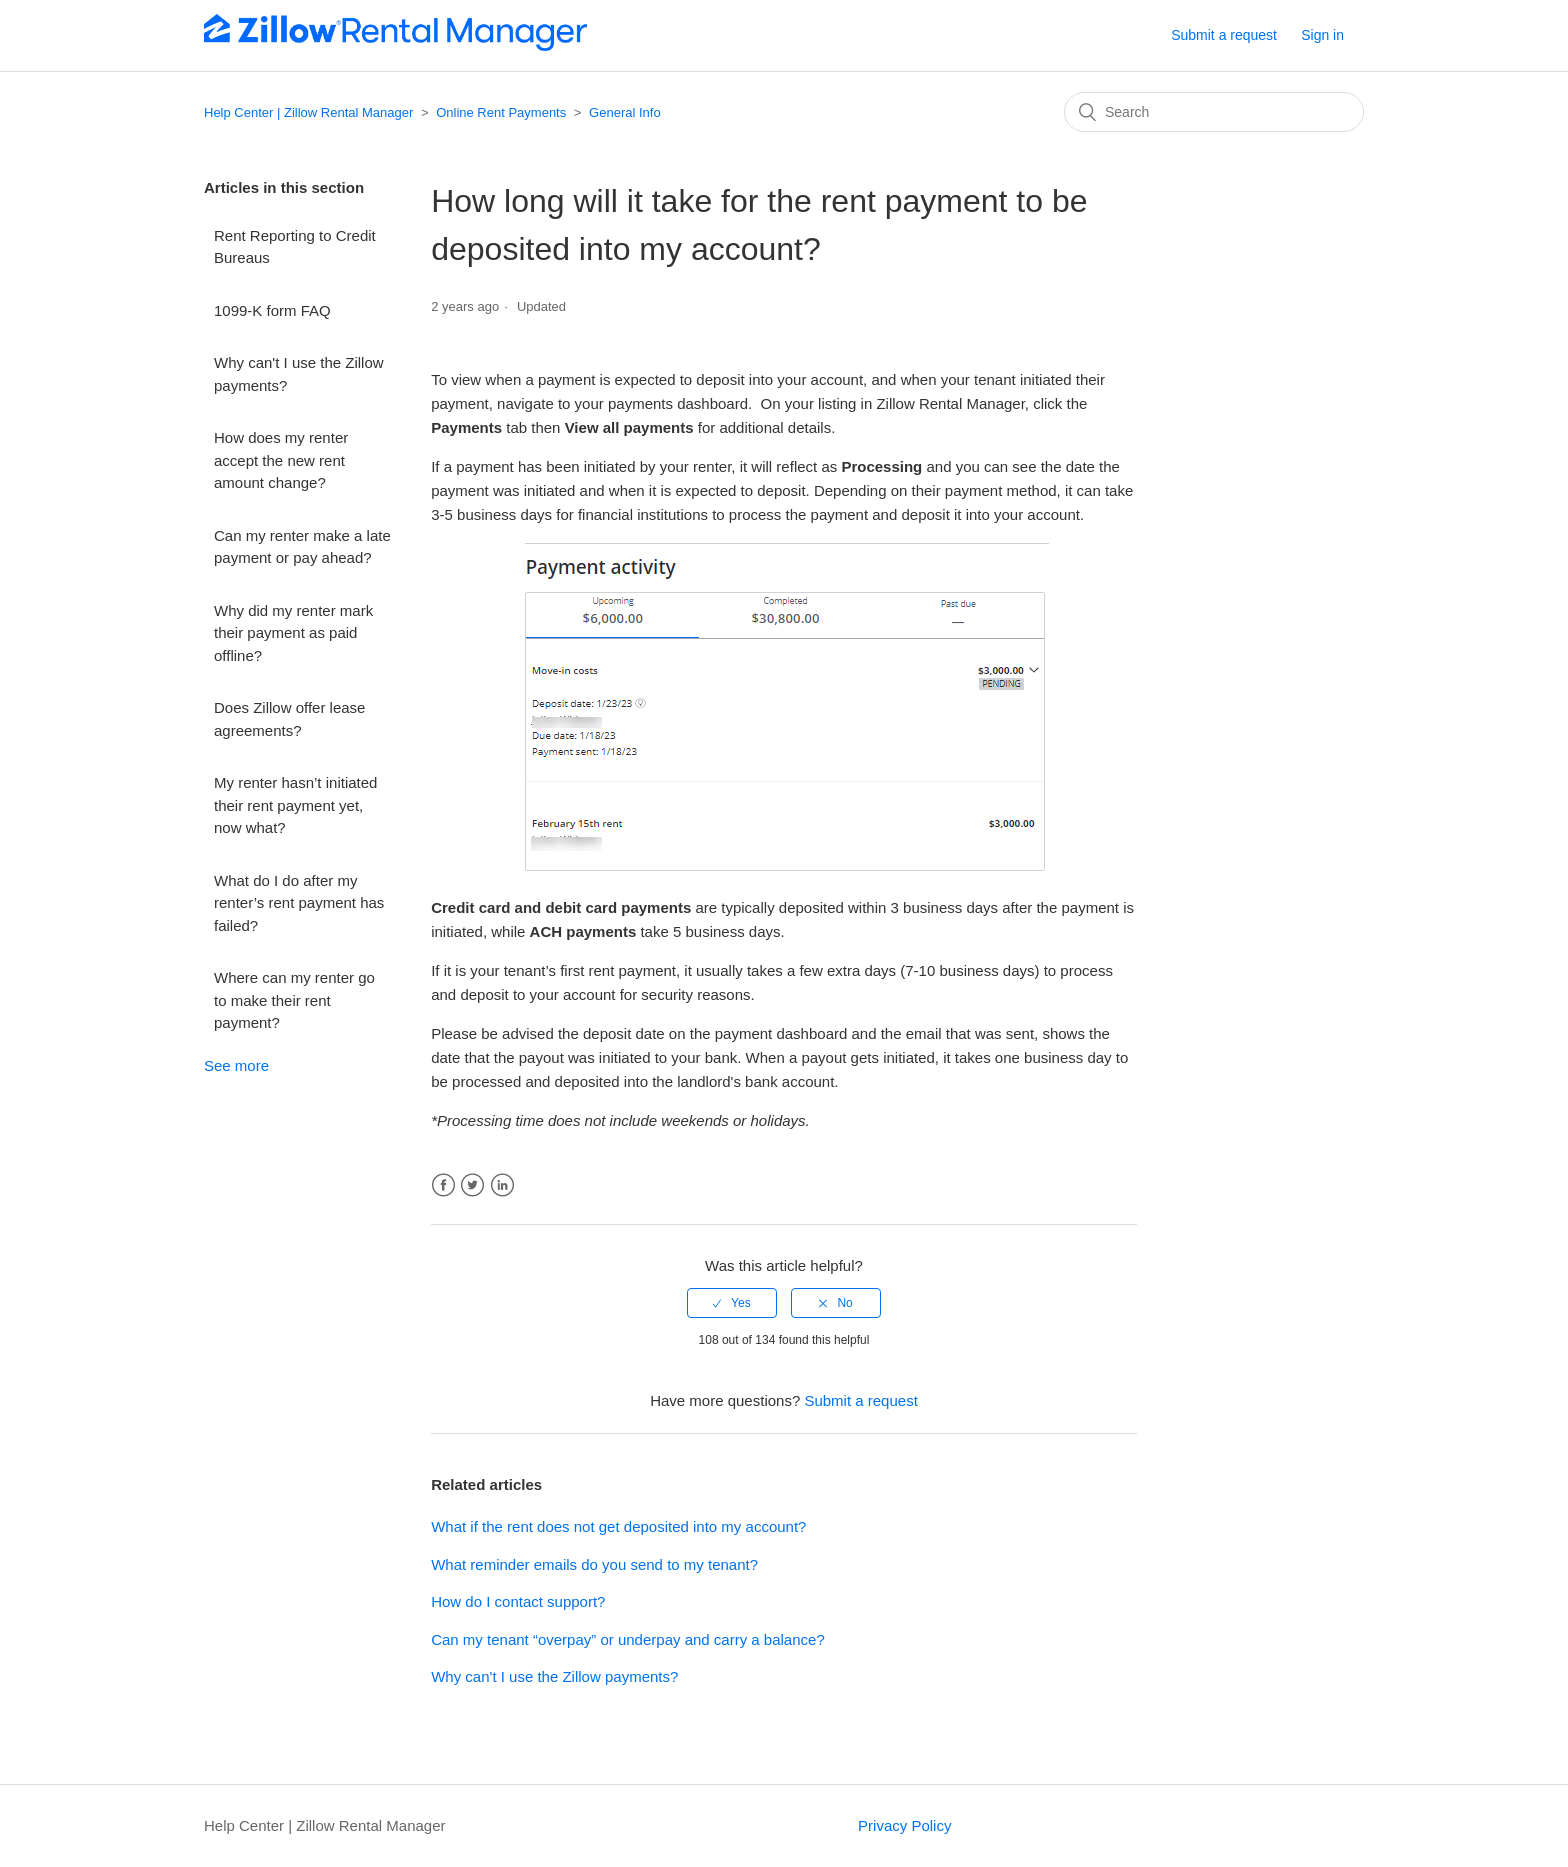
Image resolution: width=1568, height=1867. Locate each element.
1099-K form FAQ (272, 310)
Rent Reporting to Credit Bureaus (295, 247)
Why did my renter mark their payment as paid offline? (293, 633)
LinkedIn (502, 1185)
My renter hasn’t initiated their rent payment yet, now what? (295, 805)
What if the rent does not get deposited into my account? (618, 1526)
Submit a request (1224, 35)
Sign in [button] (1322, 35)
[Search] (1214, 112)
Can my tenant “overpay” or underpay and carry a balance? (628, 1639)
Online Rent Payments (501, 112)
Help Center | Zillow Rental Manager (308, 112)
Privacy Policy (904, 1825)
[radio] (732, 1303)
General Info (625, 112)
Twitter (472, 1185)
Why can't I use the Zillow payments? (299, 374)
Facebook (443, 1185)
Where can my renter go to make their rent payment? (294, 1000)
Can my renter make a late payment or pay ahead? (302, 547)
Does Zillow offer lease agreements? (289, 719)
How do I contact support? (518, 1601)
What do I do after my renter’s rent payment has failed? (299, 903)
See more (236, 1065)
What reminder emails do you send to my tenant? (594, 1564)
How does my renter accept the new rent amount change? (281, 460)
